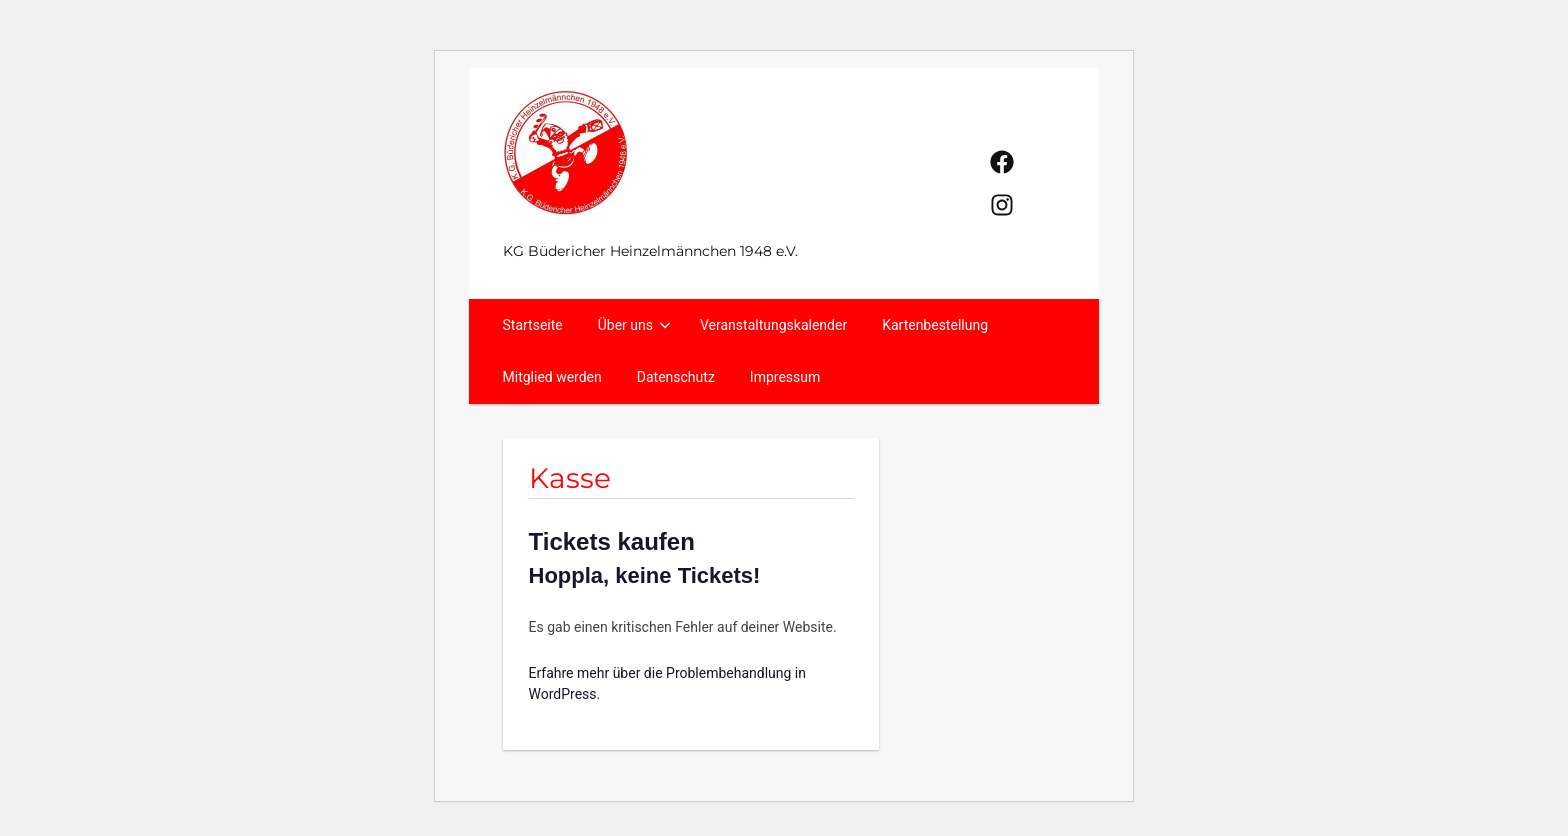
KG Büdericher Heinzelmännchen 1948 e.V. (650, 251)
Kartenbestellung (935, 325)
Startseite (533, 325)
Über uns (635, 325)
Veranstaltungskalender (773, 325)
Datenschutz (676, 377)
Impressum (785, 377)
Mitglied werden (552, 377)
